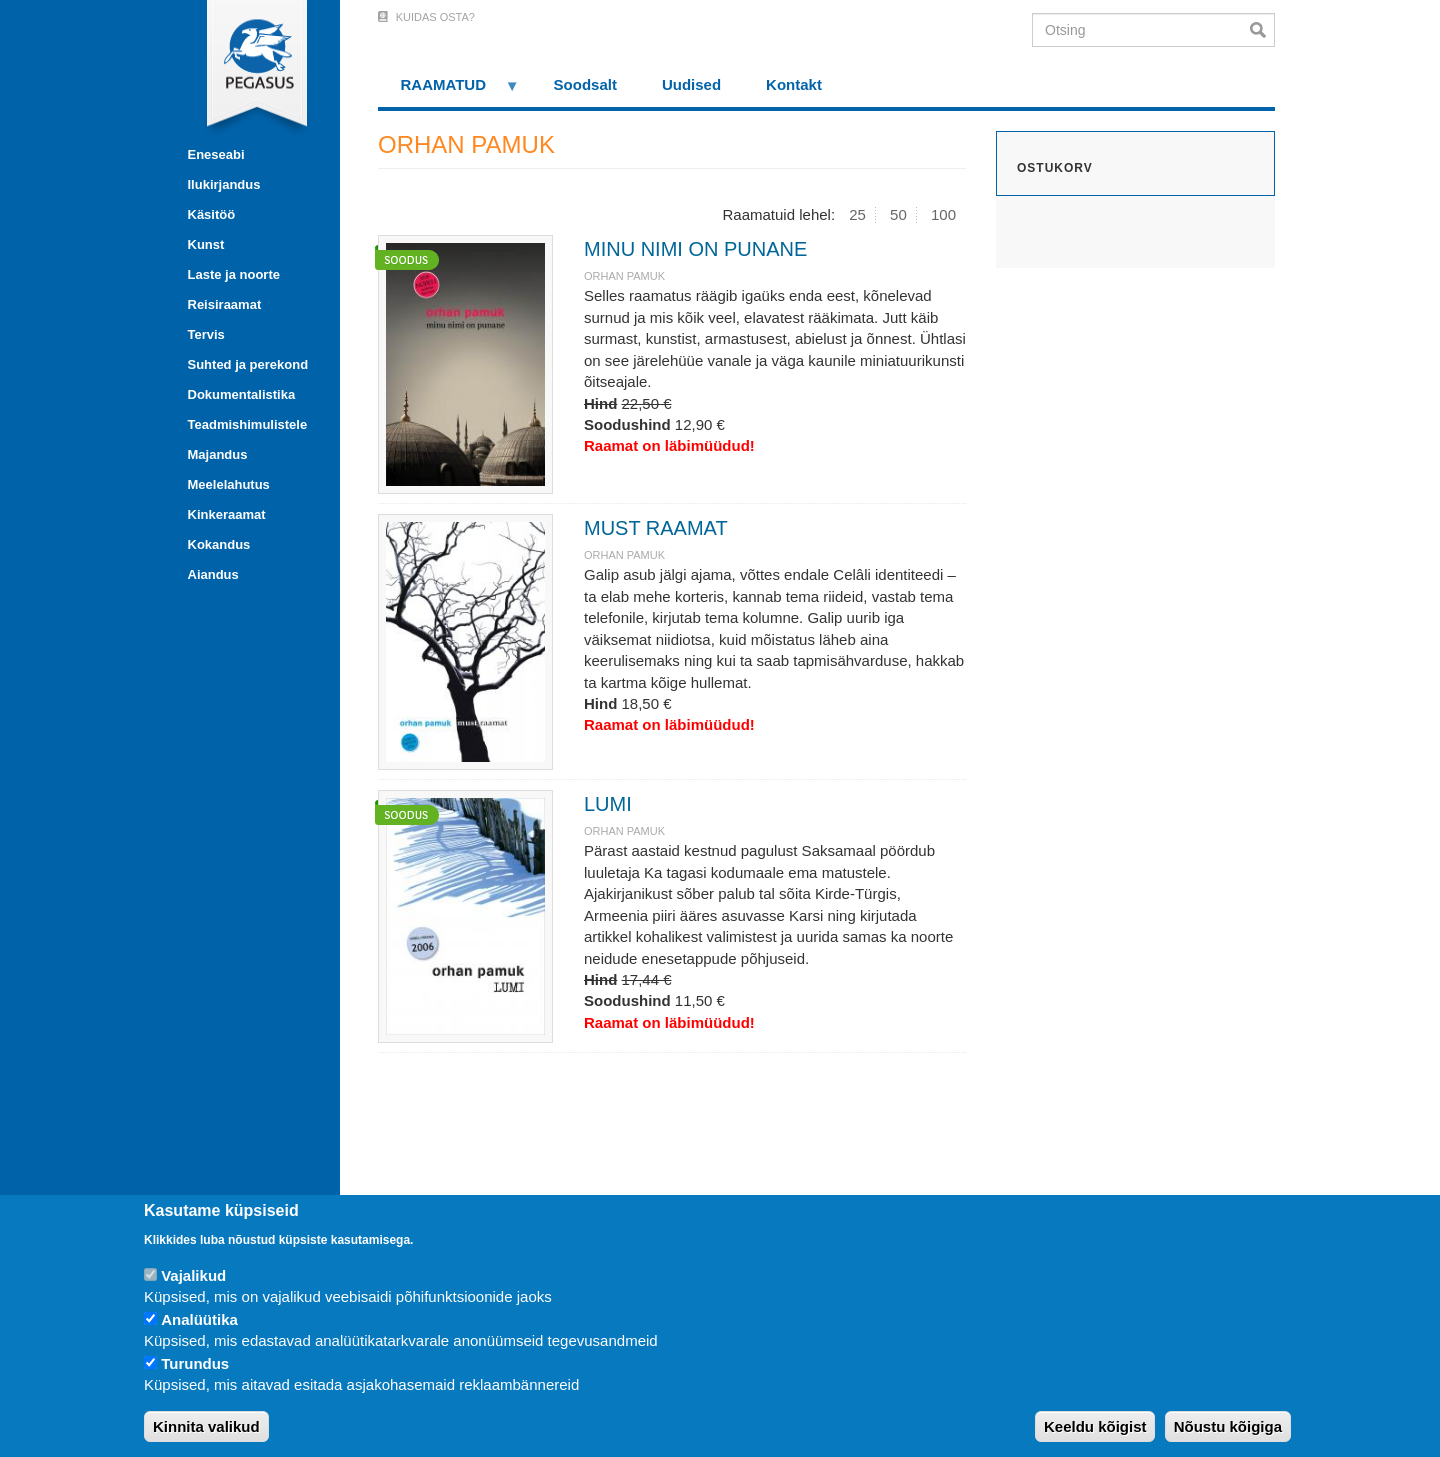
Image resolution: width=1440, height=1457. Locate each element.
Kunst (206, 244)
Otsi (1262, 30)
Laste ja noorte (234, 274)
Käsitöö (212, 214)
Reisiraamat (225, 304)
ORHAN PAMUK (624, 276)
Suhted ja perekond (248, 364)
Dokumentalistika (242, 394)
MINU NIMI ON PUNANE (695, 249)
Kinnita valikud (206, 1426)
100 (943, 214)
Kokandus (219, 544)
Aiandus (213, 574)
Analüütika (199, 1319)
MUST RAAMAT (656, 528)
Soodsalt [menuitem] (585, 84)
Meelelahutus (229, 484)
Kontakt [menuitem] (794, 84)
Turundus (195, 1363)
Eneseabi (216, 154)
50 (898, 214)
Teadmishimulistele (248, 424)
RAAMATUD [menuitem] (449, 91)
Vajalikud (193, 1275)
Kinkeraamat (227, 514)
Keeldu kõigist (1095, 1426)
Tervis (206, 334)
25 (857, 214)
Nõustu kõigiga (1228, 1426)
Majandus (218, 454)
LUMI (608, 804)
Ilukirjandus (224, 184)
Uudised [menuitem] (691, 84)
